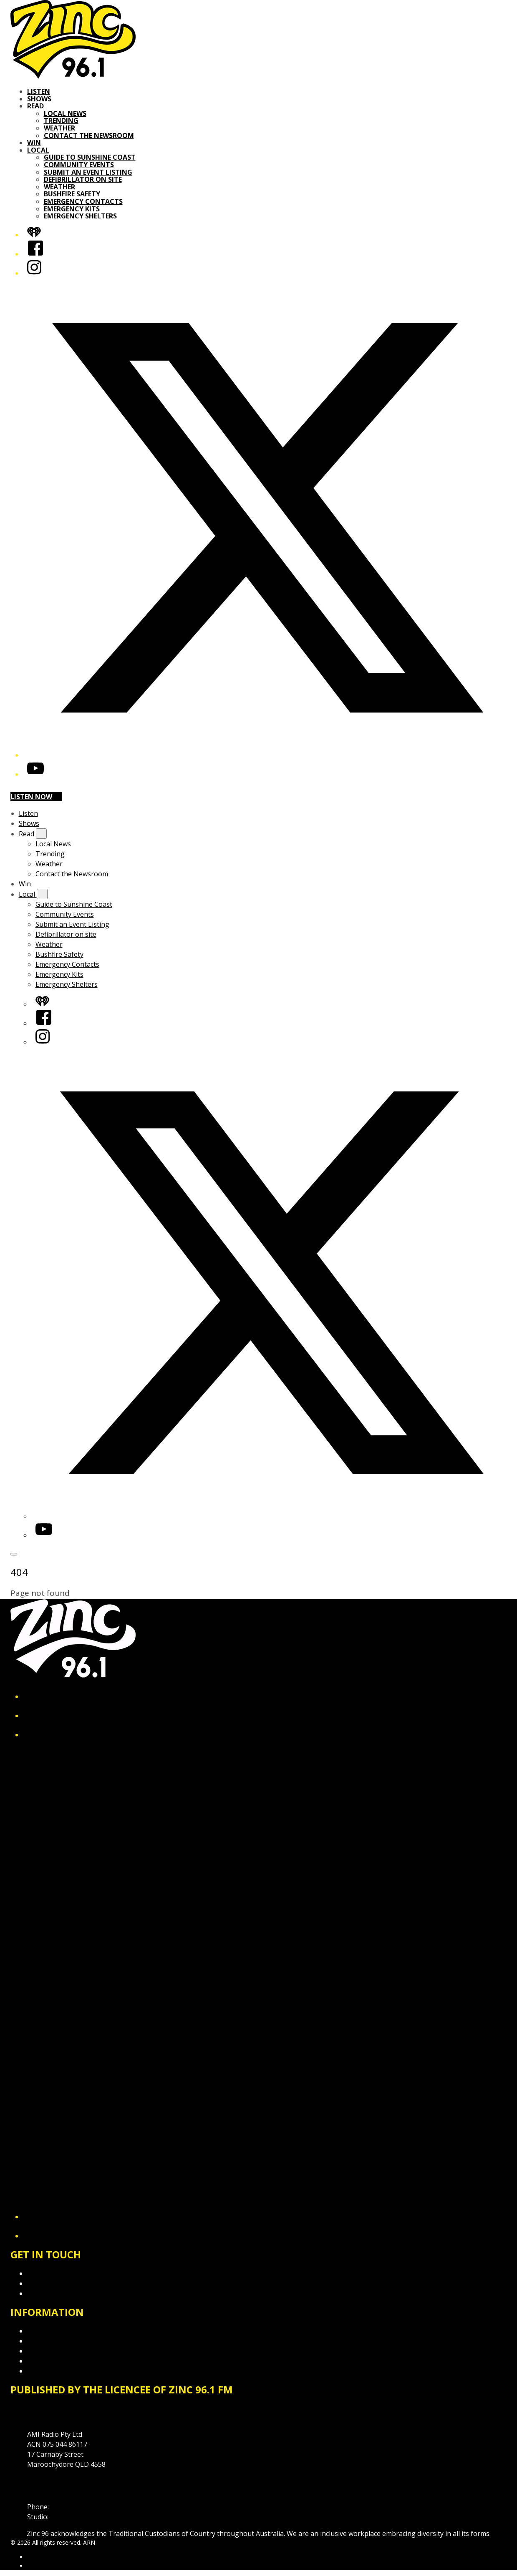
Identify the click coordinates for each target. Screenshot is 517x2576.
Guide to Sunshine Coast (90, 157)
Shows (39, 98)
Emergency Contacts (83, 201)
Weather (59, 128)
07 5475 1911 (70, 2506)
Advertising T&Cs (54, 2350)
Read (35, 105)
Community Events (79, 164)
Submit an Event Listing (88, 172)
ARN (33, 2557)
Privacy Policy (48, 2330)
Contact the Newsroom (89, 135)
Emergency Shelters (80, 216)
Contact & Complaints (61, 2273)
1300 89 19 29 (71, 2516)
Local (38, 150)
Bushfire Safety (72, 193)
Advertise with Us (54, 2283)
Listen (38, 91)
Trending (61, 120)
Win (34, 142)
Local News (65, 113)
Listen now (36, 796)
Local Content (49, 2370)
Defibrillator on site (83, 179)
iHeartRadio (43, 2566)
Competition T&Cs (55, 2340)
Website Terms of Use (62, 2360)
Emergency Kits (72, 208)
